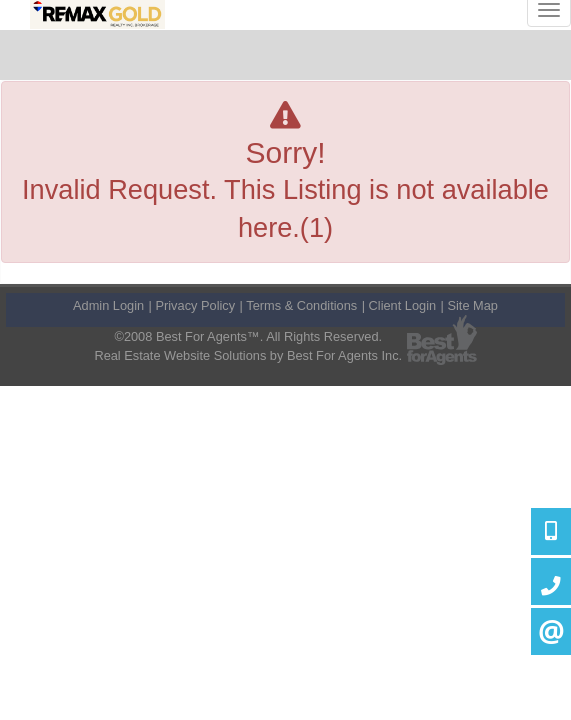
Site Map (472, 305)
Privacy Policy (195, 305)
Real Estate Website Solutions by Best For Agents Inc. (248, 355)
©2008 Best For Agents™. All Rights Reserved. (248, 336)
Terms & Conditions (301, 305)
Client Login (403, 305)
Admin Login (108, 305)
